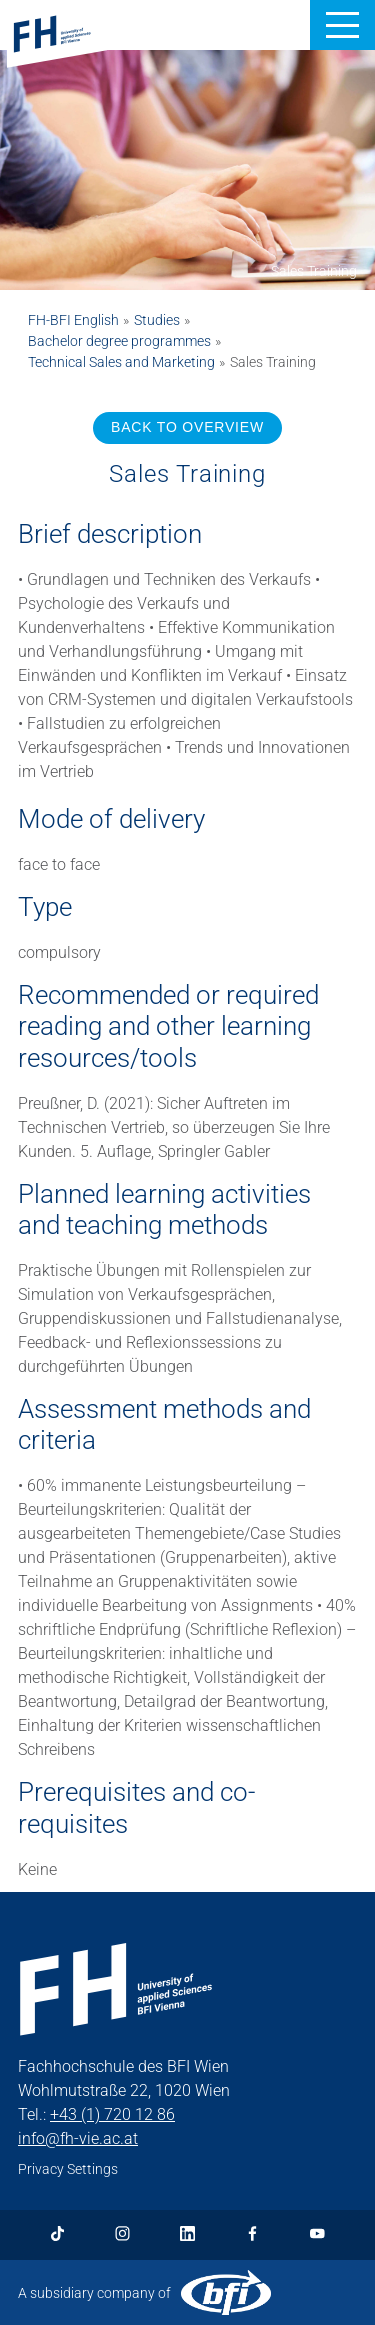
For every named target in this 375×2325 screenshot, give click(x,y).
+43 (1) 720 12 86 (112, 2114)
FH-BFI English (73, 320)
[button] (342, 25)
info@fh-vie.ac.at (78, 2138)
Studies (157, 320)
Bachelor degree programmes (119, 341)
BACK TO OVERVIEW (187, 427)
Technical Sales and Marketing (121, 362)
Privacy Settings (68, 2169)
